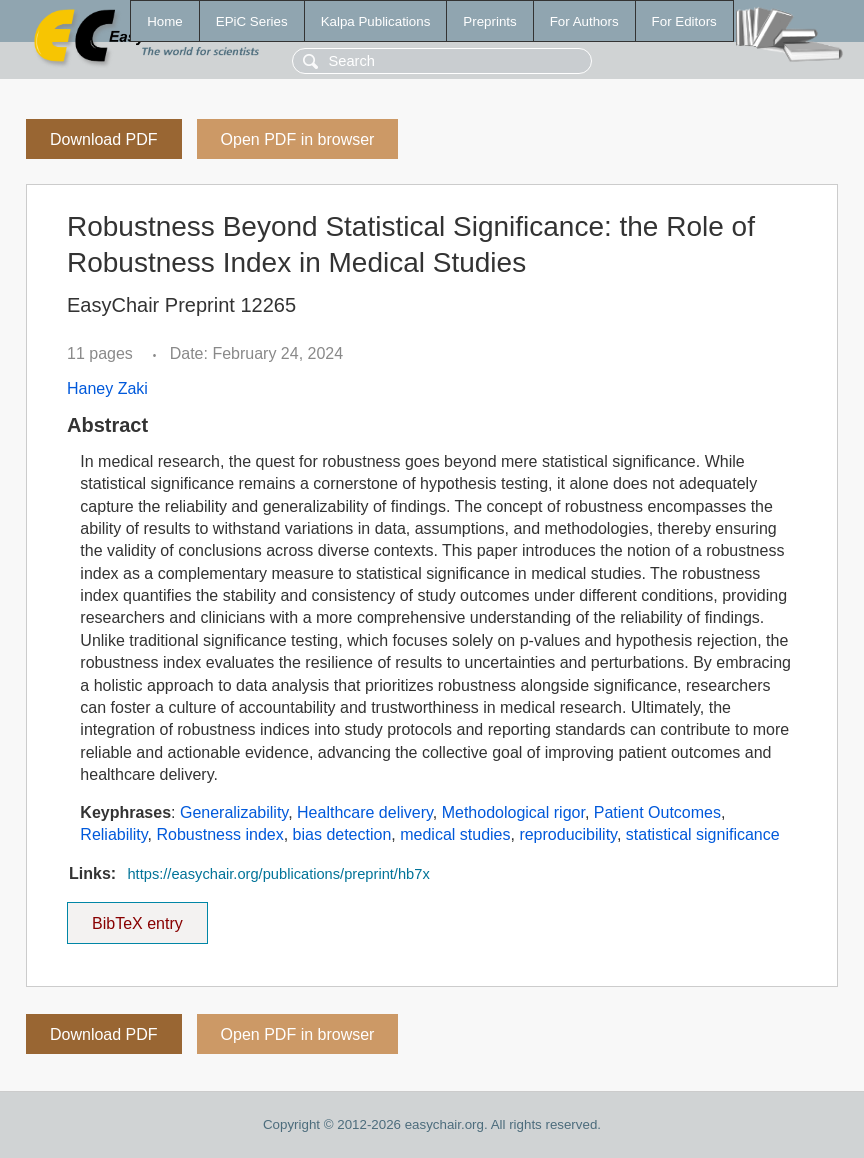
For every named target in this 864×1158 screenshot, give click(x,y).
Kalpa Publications (376, 21)
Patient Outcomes (657, 812)
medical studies (455, 834)
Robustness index (220, 834)
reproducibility (568, 834)
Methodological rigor (513, 812)
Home (165, 21)
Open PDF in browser (298, 139)
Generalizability (234, 812)
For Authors (584, 21)
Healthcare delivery (365, 812)
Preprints (489, 21)
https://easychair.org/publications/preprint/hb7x (278, 874)
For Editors (684, 21)
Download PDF (104, 139)
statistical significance (703, 834)
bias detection (342, 834)
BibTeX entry (137, 917)
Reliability (113, 834)
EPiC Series (252, 21)
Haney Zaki (107, 388)
